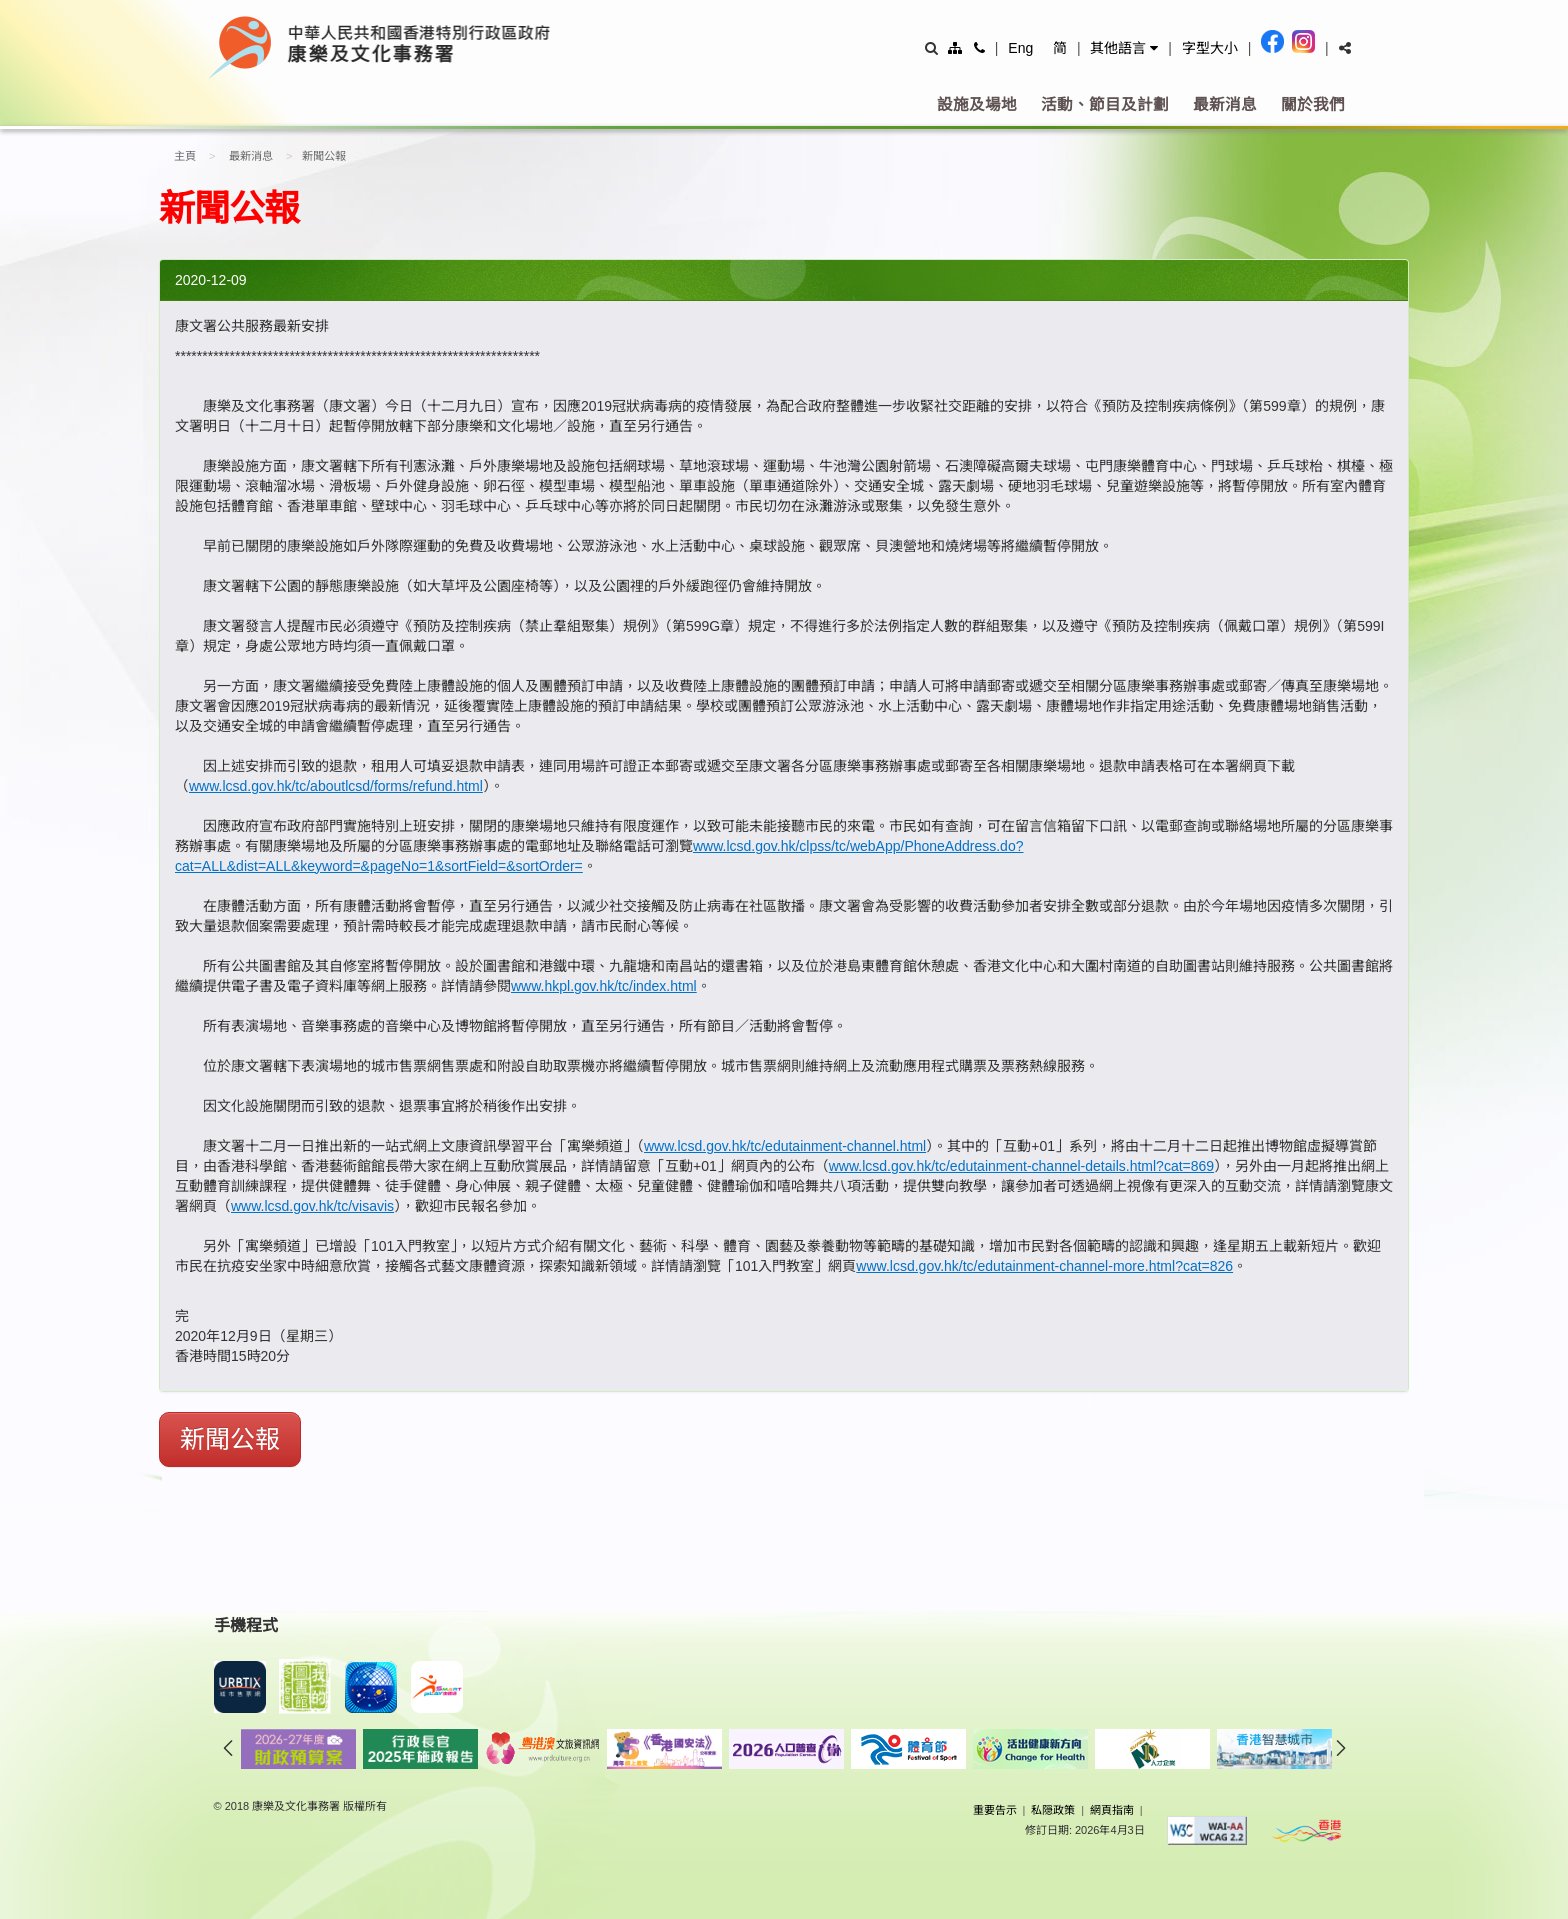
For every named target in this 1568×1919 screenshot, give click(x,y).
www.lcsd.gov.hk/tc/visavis (312, 1206)
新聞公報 (230, 1439)
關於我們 (1313, 104)
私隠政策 (1053, 1810)
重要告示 (995, 1810)
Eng (1020, 48)
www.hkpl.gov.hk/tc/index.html (604, 986)
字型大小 (1210, 48)
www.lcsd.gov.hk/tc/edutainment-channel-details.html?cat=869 (1021, 1166)
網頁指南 (1112, 1810)
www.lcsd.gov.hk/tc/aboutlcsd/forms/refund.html (336, 786)
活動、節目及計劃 (1105, 104)
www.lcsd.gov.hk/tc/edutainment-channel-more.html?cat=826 (1044, 1266)
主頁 (185, 156)
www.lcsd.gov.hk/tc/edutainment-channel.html (785, 1146)
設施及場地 (977, 104)
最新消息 (1225, 104)
